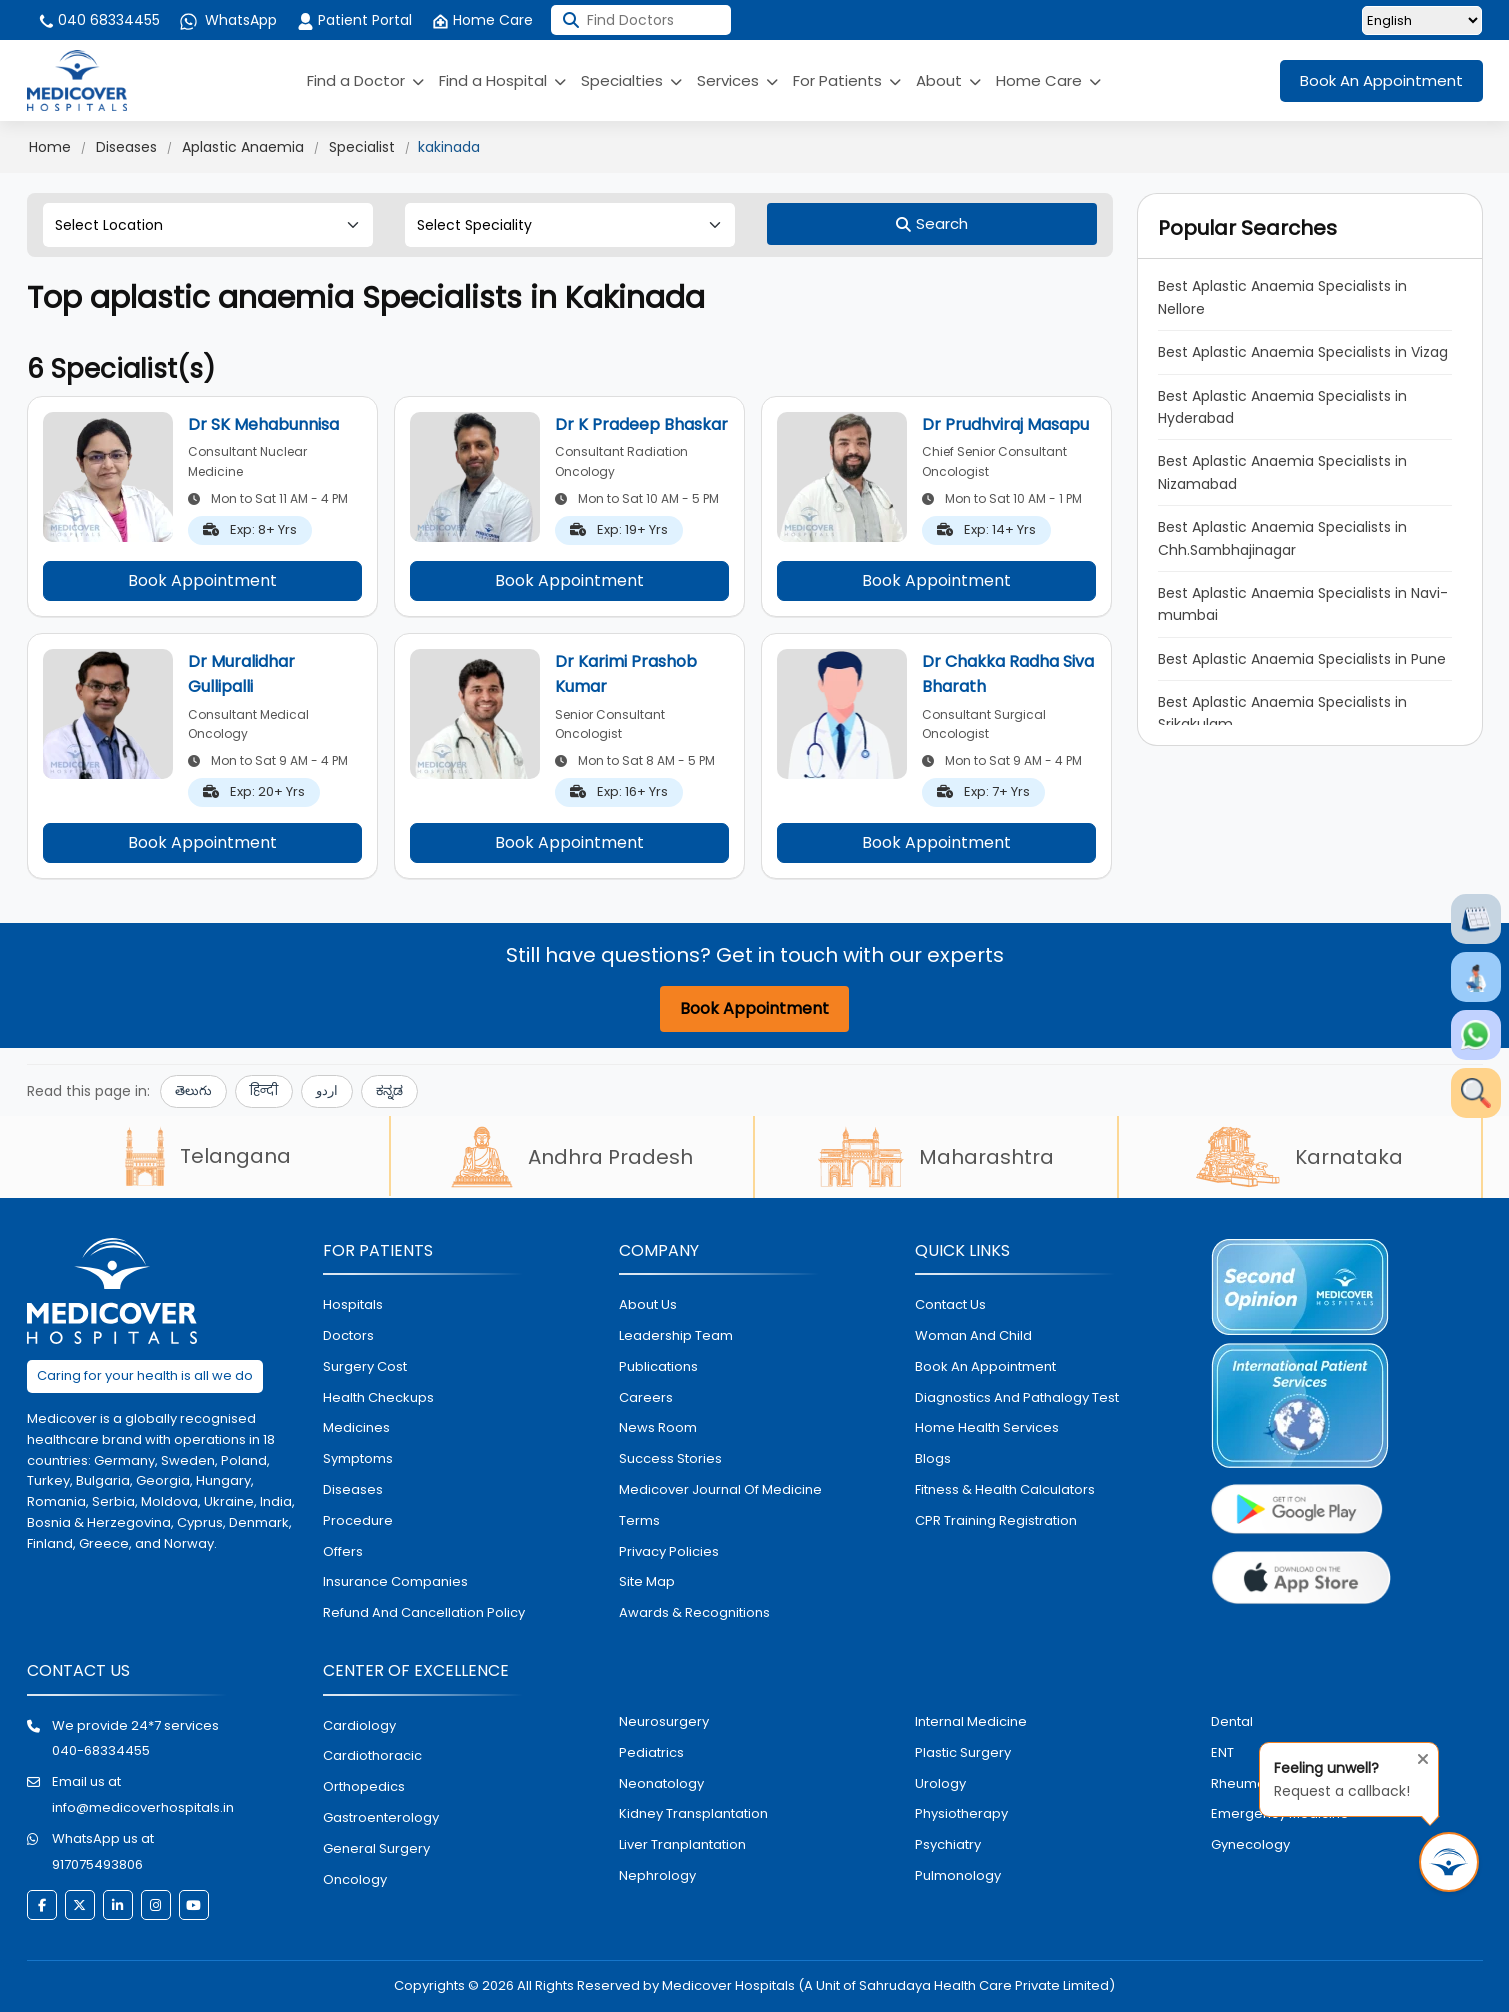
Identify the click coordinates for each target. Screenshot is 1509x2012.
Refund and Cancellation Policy (424, 1612)
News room (658, 1427)
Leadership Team (676, 1335)
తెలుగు (193, 1090)
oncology (355, 1879)
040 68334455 (98, 20)
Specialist (362, 147)
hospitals (353, 1304)
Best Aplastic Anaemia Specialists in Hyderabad (1282, 407)
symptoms (358, 1458)
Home (50, 147)
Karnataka (1299, 1157)
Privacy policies (669, 1551)
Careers (646, 1397)
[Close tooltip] (1417, 1755)
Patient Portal (354, 20)
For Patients (847, 80)
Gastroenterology (381, 1817)
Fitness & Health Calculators (1005, 1489)
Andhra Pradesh (572, 1157)
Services (737, 80)
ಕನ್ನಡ (389, 1090)
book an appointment (985, 1366)
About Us (648, 1304)
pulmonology (958, 1875)
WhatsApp (228, 20)
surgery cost (365, 1366)
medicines (356, 1427)
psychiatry (948, 1844)
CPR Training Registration (996, 1520)
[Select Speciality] (570, 225)
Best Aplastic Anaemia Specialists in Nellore (1282, 297)
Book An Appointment (1381, 80)
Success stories (670, 1458)
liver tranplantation (682, 1844)
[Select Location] (208, 225)
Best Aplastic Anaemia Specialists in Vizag (1303, 352)
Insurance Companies (395, 1581)
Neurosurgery (664, 1721)
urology (940, 1783)
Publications (658, 1366)
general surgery (376, 1848)
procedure (358, 1520)
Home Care (482, 20)
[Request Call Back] (1449, 1862)
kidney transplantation (693, 1813)
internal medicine (971, 1721)
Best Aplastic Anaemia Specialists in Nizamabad (1282, 472)
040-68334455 (101, 1750)
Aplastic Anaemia (243, 147)
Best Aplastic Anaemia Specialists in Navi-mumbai (1303, 604)
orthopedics (364, 1786)
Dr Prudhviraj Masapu (1005, 424)
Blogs (933, 1458)
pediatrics (651, 1752)
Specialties (631, 80)
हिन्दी (264, 1090)
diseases (353, 1489)
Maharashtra (936, 1157)
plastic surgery (963, 1752)
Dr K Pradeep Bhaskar (641, 424)
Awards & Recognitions (694, 1612)
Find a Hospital (502, 80)
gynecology (1250, 1844)
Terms (639, 1520)
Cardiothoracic (372, 1755)
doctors (348, 1335)
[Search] (932, 224)
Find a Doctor (365, 80)
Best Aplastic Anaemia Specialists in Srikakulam (1282, 713)
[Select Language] (1422, 20)
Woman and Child (973, 1335)
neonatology (661, 1783)
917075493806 (97, 1864)
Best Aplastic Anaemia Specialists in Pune (1302, 659)
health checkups (378, 1397)
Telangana (208, 1156)
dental (1232, 1721)
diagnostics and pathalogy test (1017, 1397)
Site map (647, 1581)
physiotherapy (961, 1813)
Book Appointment (202, 580)
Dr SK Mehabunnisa (263, 424)
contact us (950, 1304)
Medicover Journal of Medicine (720, 1489)
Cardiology (359, 1725)
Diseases (126, 147)
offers (343, 1551)
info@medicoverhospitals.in (143, 1807)
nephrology (657, 1875)
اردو (327, 1090)
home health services (987, 1427)
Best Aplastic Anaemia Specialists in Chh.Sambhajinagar (1282, 538)
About (948, 80)
